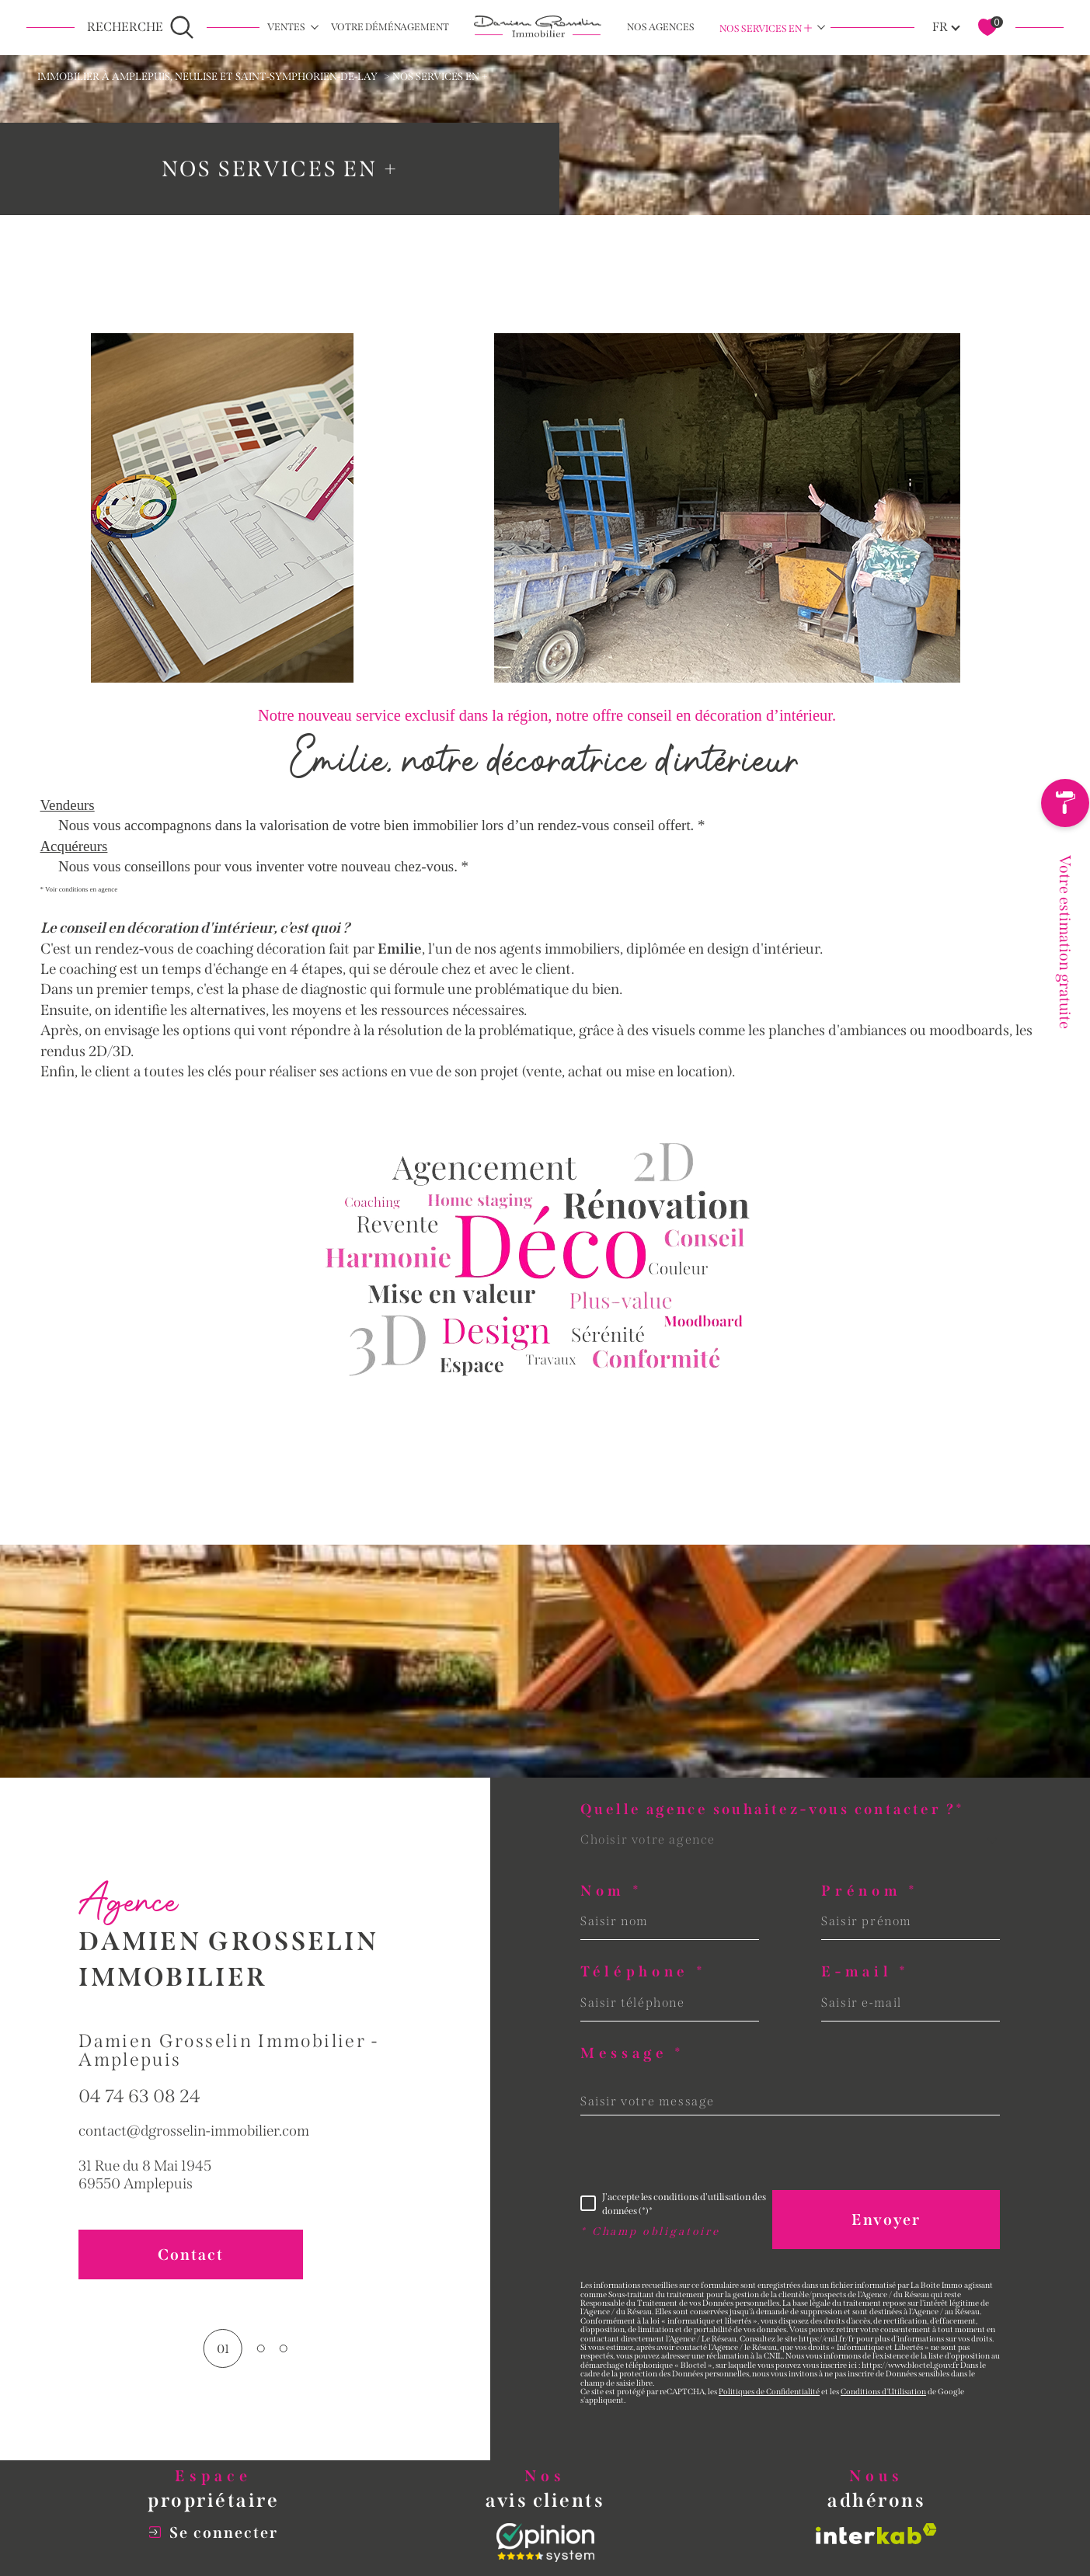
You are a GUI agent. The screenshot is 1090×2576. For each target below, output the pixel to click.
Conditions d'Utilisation (883, 2392)
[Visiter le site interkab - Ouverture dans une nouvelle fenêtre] (876, 2533)
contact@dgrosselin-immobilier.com (193, 2167)
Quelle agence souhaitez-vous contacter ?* (772, 1810)
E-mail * (865, 1972)
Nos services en (766, 28)
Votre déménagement (390, 27)
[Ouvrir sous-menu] (314, 27)
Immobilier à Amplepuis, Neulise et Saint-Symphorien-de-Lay (207, 77)
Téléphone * (643, 1972)
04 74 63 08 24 (139, 2132)
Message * (632, 2053)
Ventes (286, 27)
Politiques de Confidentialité (769, 2392)
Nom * (611, 1891)
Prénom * (869, 1891)
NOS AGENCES (661, 27)
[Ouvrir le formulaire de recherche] (140, 27)
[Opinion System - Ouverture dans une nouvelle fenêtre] (545, 2542)
